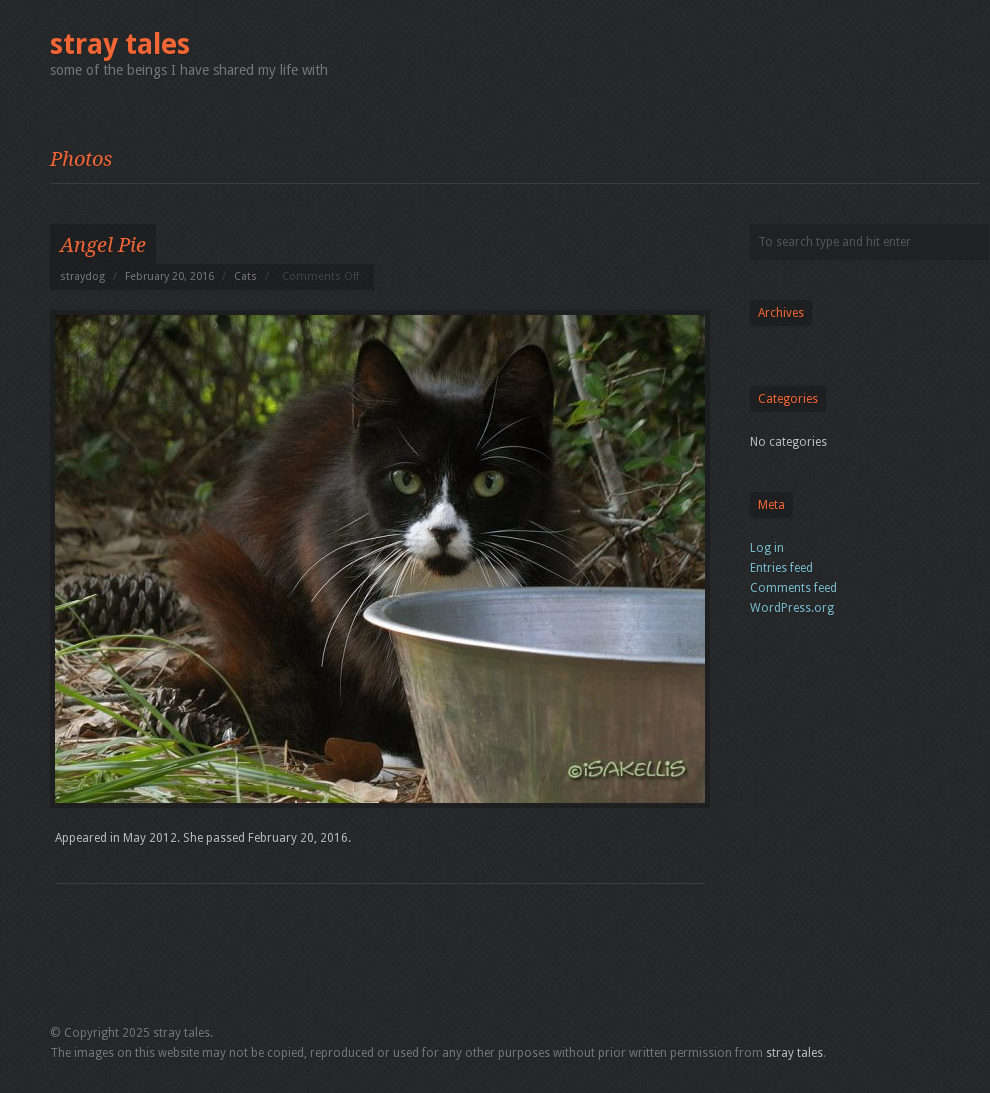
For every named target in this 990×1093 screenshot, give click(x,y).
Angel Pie (103, 245)
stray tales (120, 44)
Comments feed (793, 588)
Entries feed (781, 568)
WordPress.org (792, 608)
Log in (767, 548)
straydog (82, 276)
